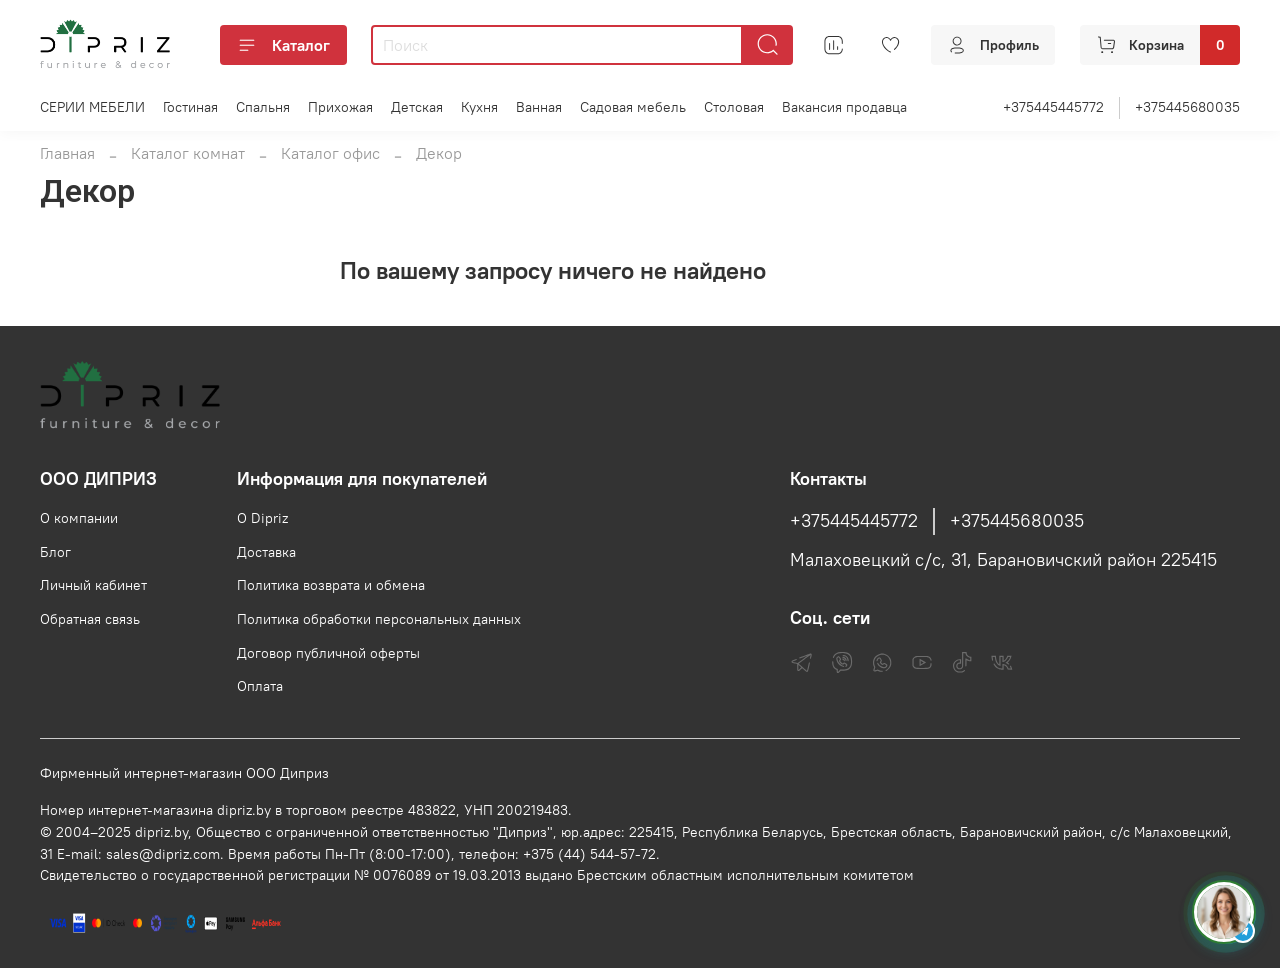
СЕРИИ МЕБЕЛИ (92, 107)
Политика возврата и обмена (331, 585)
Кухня (479, 107)
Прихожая (340, 107)
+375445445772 (1053, 107)
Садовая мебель (633, 107)
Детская (417, 107)
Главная (67, 153)
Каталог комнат (188, 153)
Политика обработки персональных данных (379, 619)
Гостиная (190, 107)
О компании (79, 518)
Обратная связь (90, 619)
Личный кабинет (93, 585)
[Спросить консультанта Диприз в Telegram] (1224, 912)
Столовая (734, 107)
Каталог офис (330, 153)
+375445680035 (1187, 107)
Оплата (260, 686)
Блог (55, 552)
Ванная (539, 107)
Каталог (283, 45)
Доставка (266, 552)
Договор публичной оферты (328, 653)
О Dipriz (262, 518)
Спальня (263, 107)
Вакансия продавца (844, 107)
